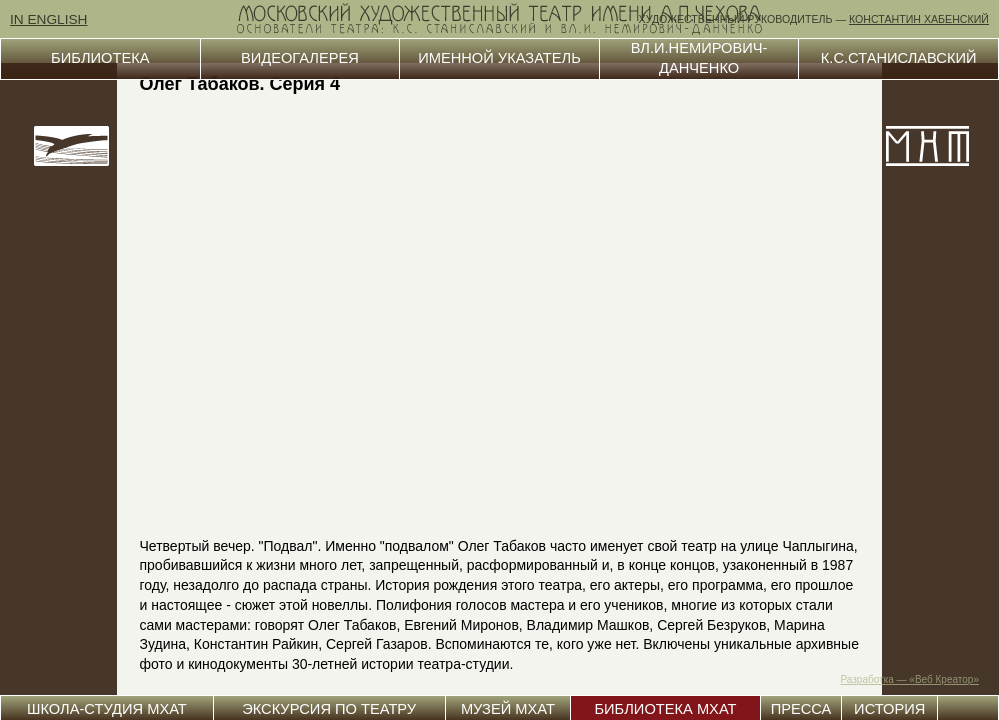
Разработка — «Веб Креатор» (910, 679)
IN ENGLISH (49, 19)
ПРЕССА (801, 709)
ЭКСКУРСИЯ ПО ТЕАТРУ (329, 709)
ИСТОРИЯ (889, 709)
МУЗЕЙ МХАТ (508, 709)
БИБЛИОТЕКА (100, 58)
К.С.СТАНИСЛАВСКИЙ (899, 58)
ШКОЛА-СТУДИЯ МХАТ (107, 709)
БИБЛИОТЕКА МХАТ (665, 709)
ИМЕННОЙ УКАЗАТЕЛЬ (499, 58)
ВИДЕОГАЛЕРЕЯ (300, 58)
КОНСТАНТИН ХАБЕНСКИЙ (919, 19)
